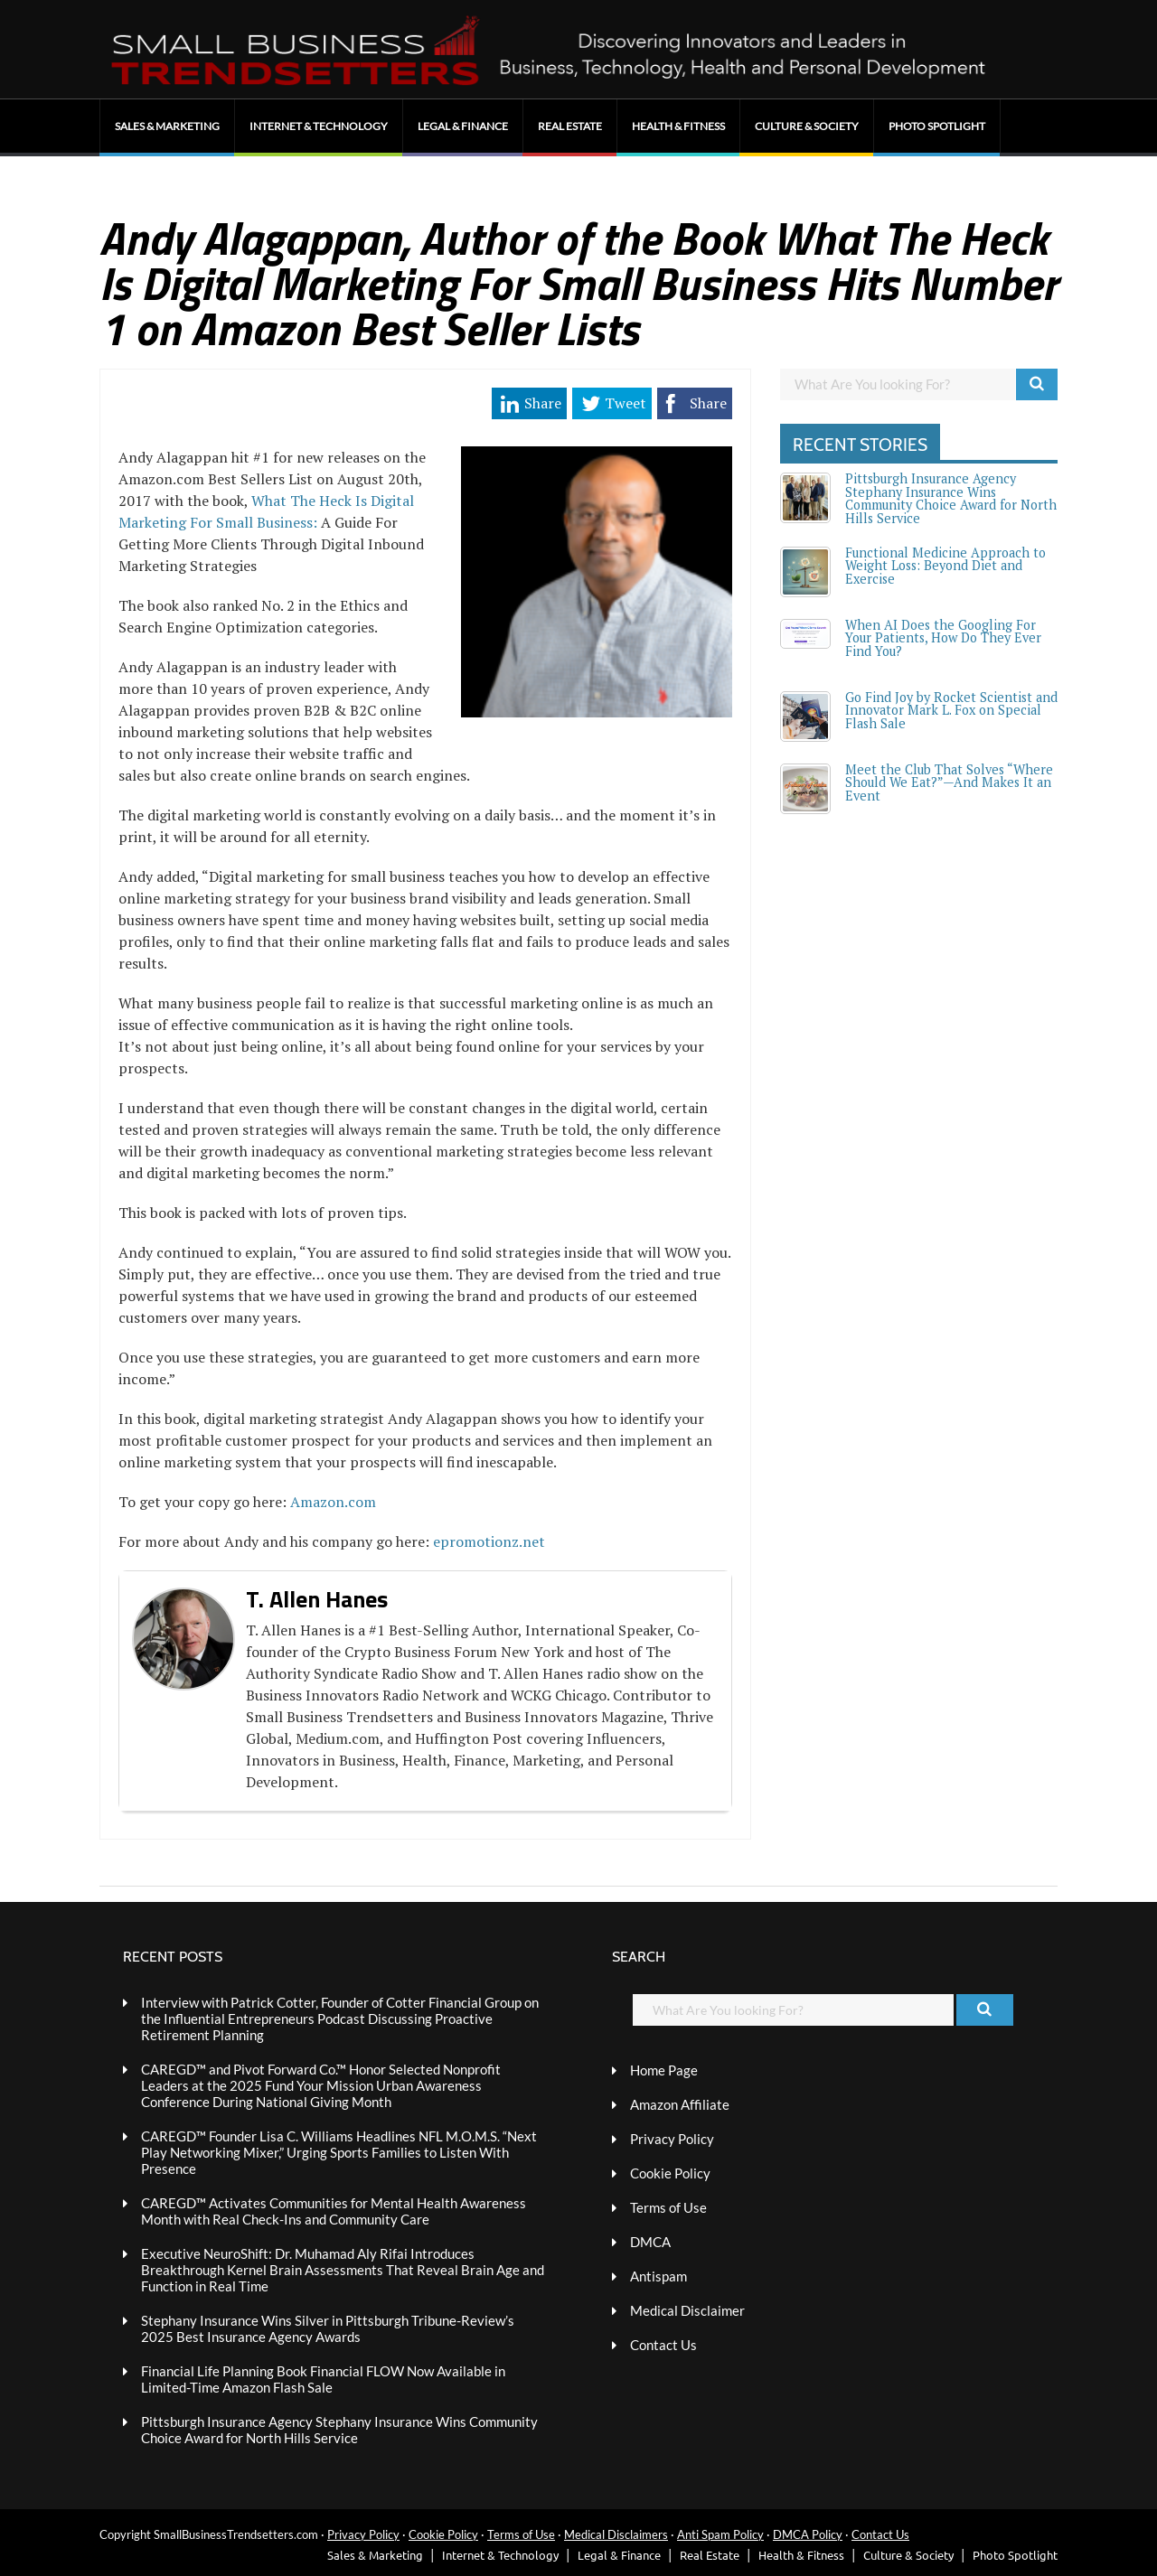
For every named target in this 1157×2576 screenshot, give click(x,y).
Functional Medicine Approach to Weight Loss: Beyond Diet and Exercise (945, 565)
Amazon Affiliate (679, 2104)
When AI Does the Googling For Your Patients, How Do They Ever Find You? (943, 638)
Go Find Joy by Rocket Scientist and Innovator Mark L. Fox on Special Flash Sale (951, 710)
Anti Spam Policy (720, 2534)
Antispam (658, 2276)
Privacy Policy (672, 2139)
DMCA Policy (807, 2534)
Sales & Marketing (167, 126)
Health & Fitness (678, 126)
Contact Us (663, 2345)
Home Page (664, 2070)
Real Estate (570, 126)
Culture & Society (807, 126)
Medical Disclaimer (687, 2310)
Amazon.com (333, 1502)
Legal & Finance (463, 126)
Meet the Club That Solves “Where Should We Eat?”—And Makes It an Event (949, 782)
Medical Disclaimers (616, 2534)
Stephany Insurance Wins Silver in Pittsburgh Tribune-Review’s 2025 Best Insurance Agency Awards (327, 2328)
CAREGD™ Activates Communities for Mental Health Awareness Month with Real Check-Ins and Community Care (333, 2211)
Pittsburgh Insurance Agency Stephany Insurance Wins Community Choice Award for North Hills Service (951, 498)
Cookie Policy (670, 2173)
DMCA (650, 2242)
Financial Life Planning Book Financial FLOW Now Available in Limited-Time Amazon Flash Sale (323, 2379)
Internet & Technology (318, 126)
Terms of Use (668, 2207)
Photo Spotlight (937, 126)
